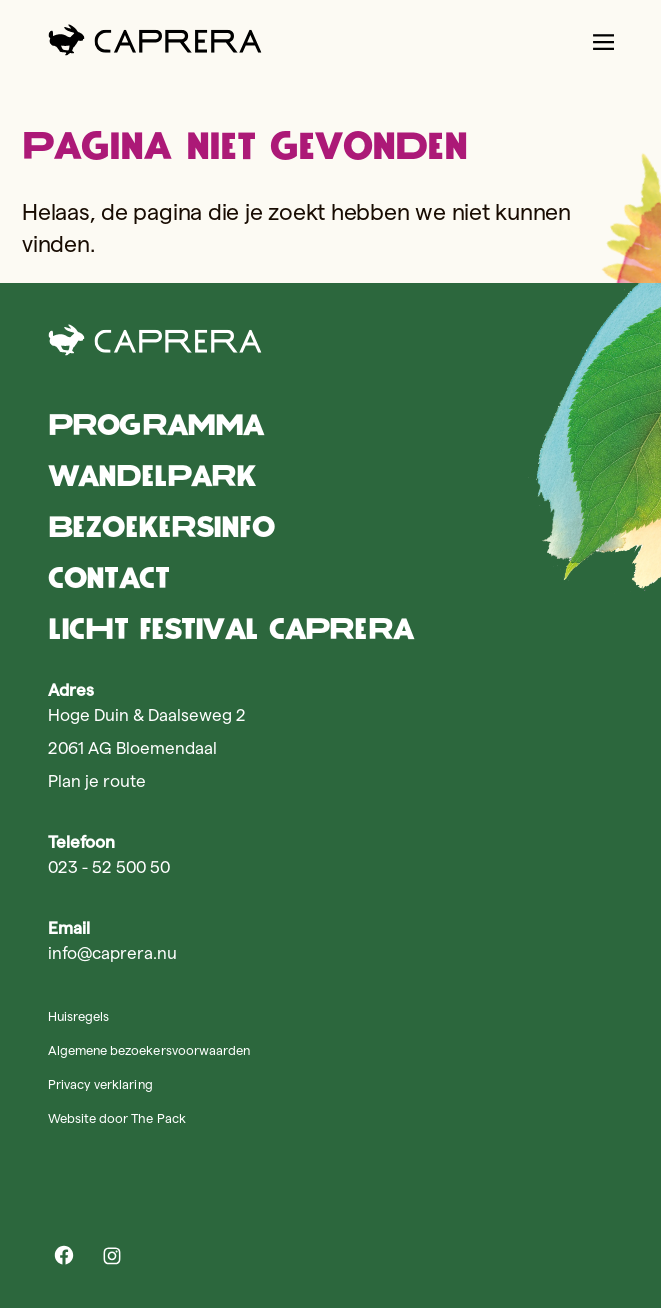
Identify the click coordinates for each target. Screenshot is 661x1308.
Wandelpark (152, 475)
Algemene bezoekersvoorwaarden (149, 1050)
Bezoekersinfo (161, 526)
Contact (108, 577)
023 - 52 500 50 (109, 867)
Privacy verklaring (100, 1084)
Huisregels (78, 1016)
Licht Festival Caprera (230, 628)
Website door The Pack (117, 1118)
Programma (155, 424)
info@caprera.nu (112, 953)
